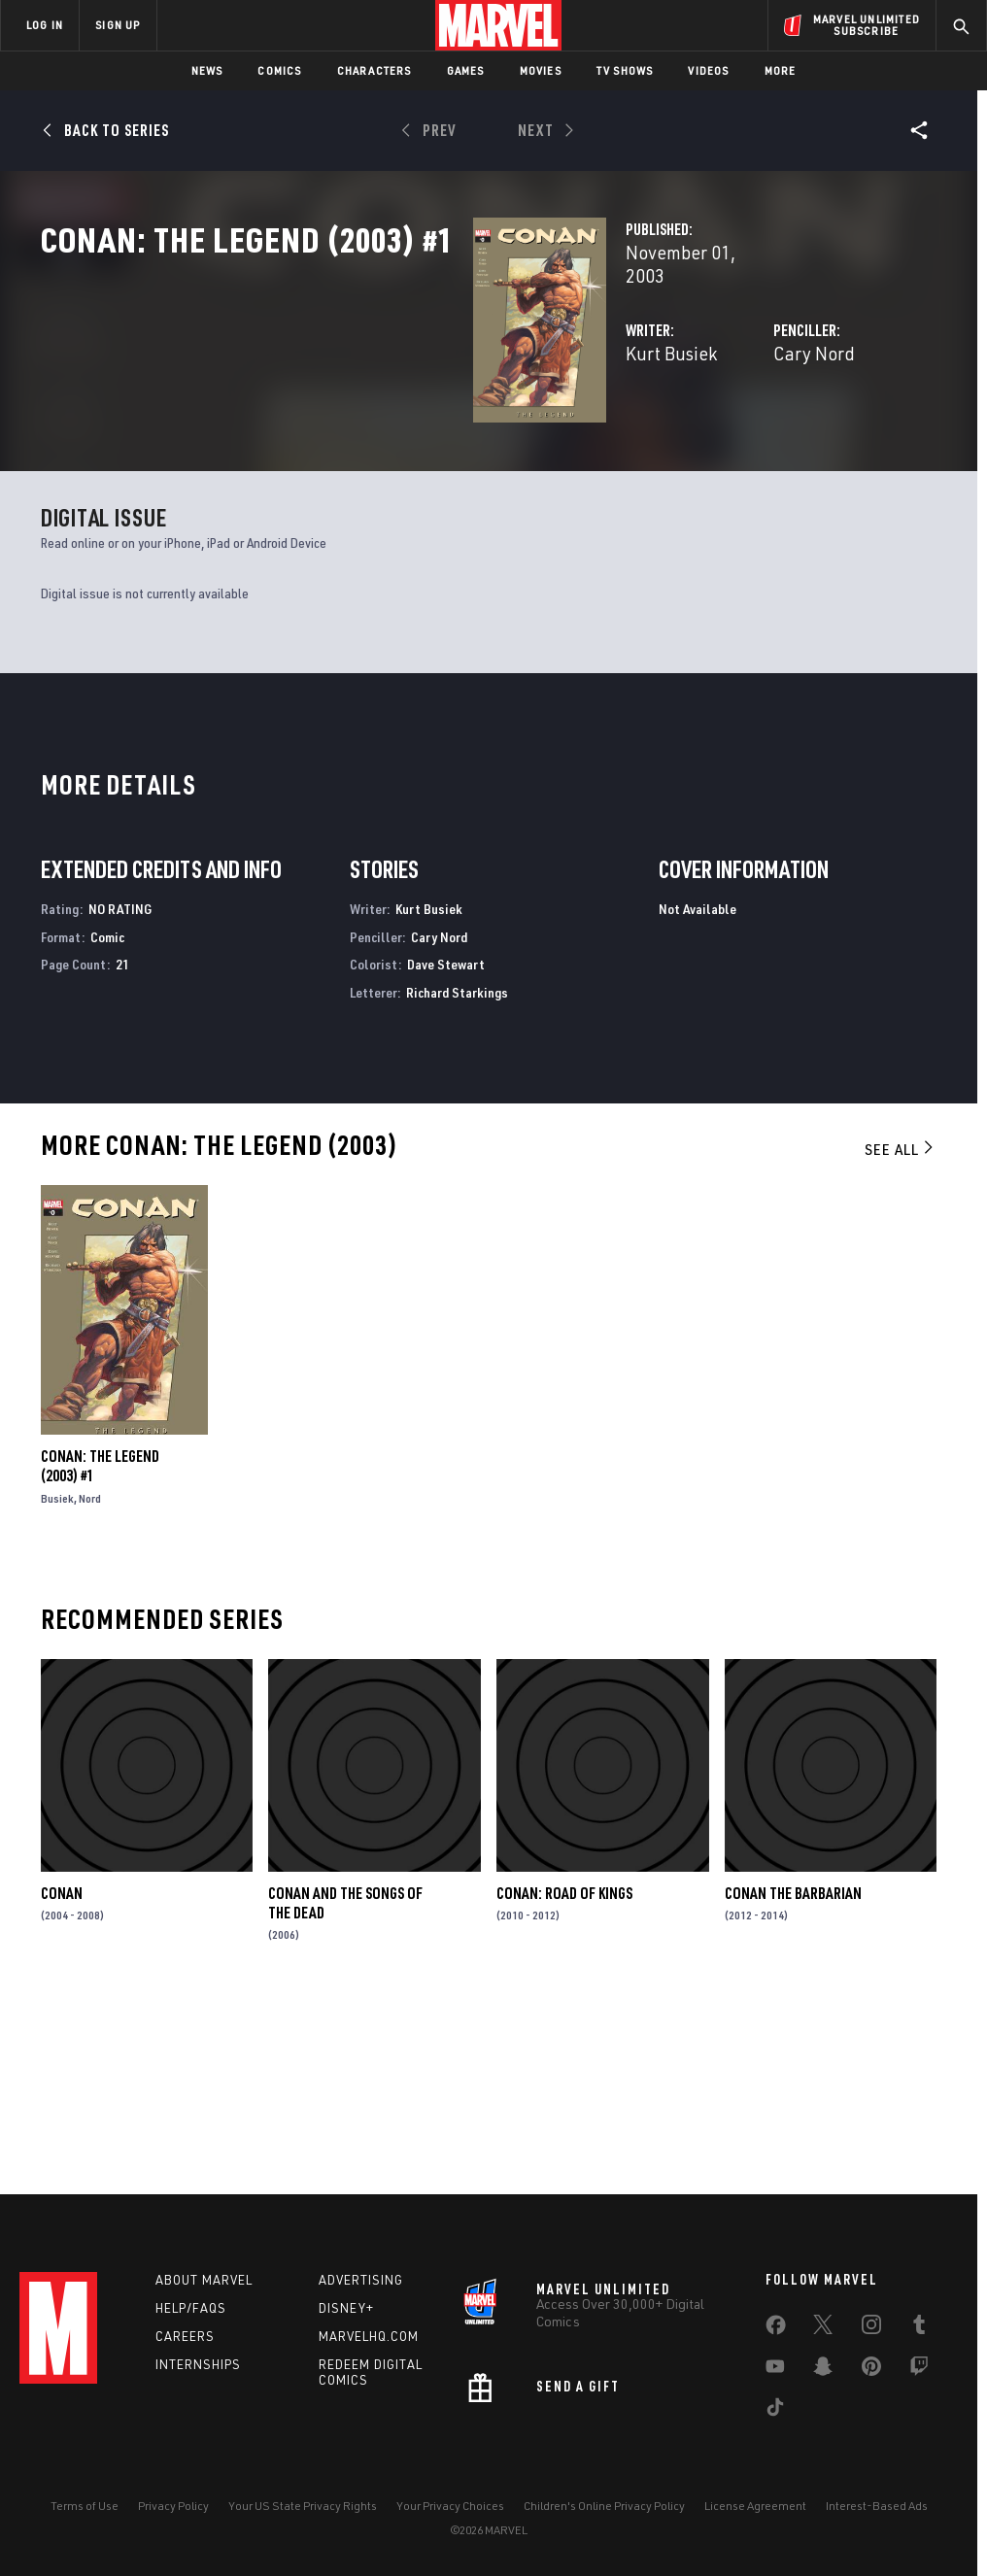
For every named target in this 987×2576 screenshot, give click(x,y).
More (781, 70)
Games (466, 70)
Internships (198, 2374)
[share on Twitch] (919, 2380)
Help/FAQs (190, 2317)
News (207, 70)
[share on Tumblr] (919, 2338)
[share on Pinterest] (871, 2380)
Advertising (361, 2289)
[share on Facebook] (776, 2339)
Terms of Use (85, 2516)
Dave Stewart (446, 1164)
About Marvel (204, 2289)
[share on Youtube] (775, 2380)
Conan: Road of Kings (564, 2092)
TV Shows (625, 70)
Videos (708, 70)
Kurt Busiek (369, 415)
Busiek (57, 1698)
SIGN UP (117, 24)
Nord (90, 1698)
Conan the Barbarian (793, 2092)
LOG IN (44, 24)
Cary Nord (662, 415)
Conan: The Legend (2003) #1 (100, 1665)
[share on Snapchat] (823, 2380)
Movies (541, 70)
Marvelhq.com (369, 2346)
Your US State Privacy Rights (302, 2516)
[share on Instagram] (871, 2338)
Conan (62, 2092)
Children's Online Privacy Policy (604, 2516)
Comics (279, 70)
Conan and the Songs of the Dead (345, 2102)
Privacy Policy (173, 2516)
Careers (185, 2346)
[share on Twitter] (823, 2338)
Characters (374, 70)
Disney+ (346, 2317)
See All (900, 1348)
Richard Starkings (457, 1191)
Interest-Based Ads (877, 2516)
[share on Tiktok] (775, 2420)
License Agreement (755, 2516)
